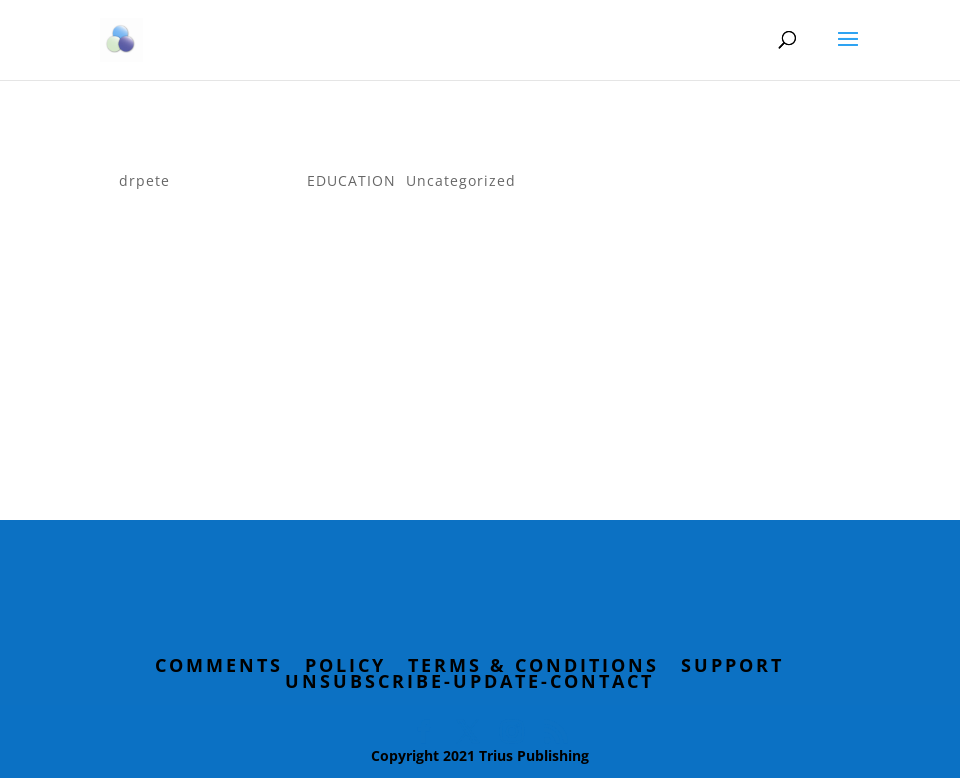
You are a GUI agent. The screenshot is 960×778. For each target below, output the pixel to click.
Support (732, 665)
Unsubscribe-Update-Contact (469, 681)
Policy (345, 665)
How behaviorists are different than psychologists (434, 150)
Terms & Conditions (533, 665)
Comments (219, 665)
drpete (144, 180)
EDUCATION (351, 180)
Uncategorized (461, 180)
